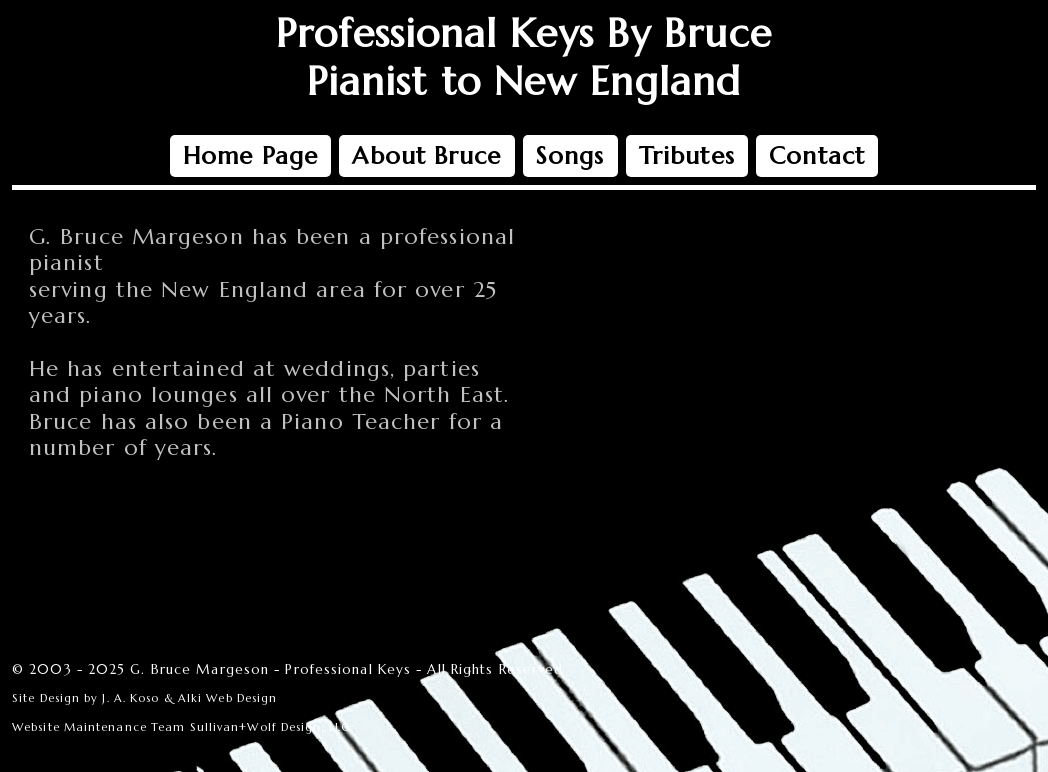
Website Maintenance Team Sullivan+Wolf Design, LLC (181, 727)
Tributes (687, 156)
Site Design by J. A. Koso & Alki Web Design (144, 698)
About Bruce (426, 156)
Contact (817, 156)
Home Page (250, 156)
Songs (570, 156)
